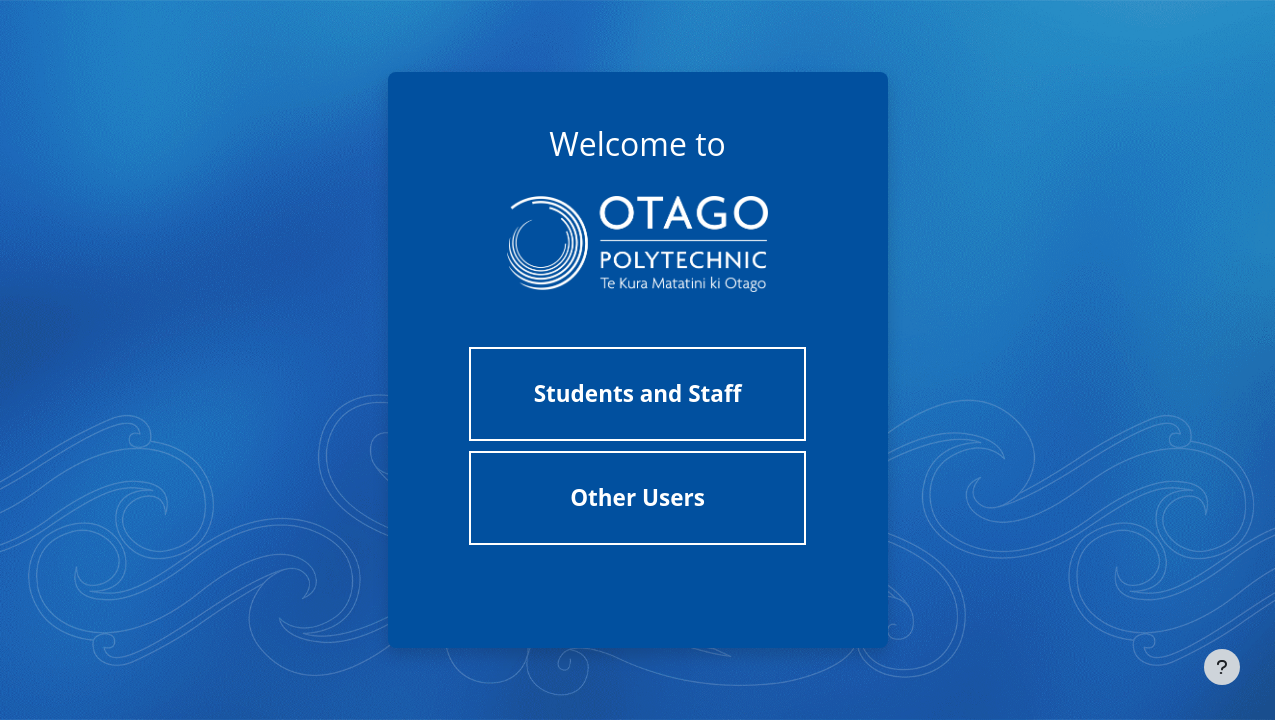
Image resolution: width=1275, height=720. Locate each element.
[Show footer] (1222, 667)
